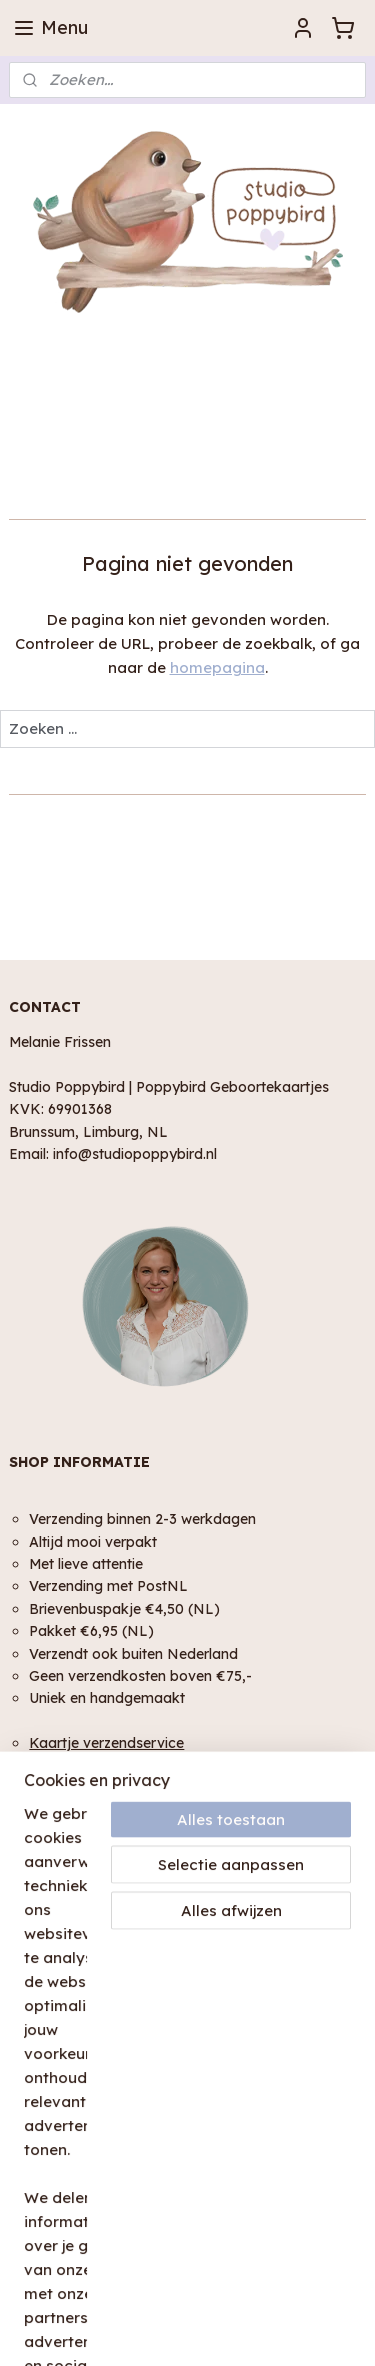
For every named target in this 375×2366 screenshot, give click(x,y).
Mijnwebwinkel (254, 2329)
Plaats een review (67, 2210)
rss (271, 2296)
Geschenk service (88, 1764)
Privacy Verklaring (69, 1974)
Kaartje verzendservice (106, 1742)
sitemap (230, 2296)
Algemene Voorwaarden (90, 1951)
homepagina (217, 667)
